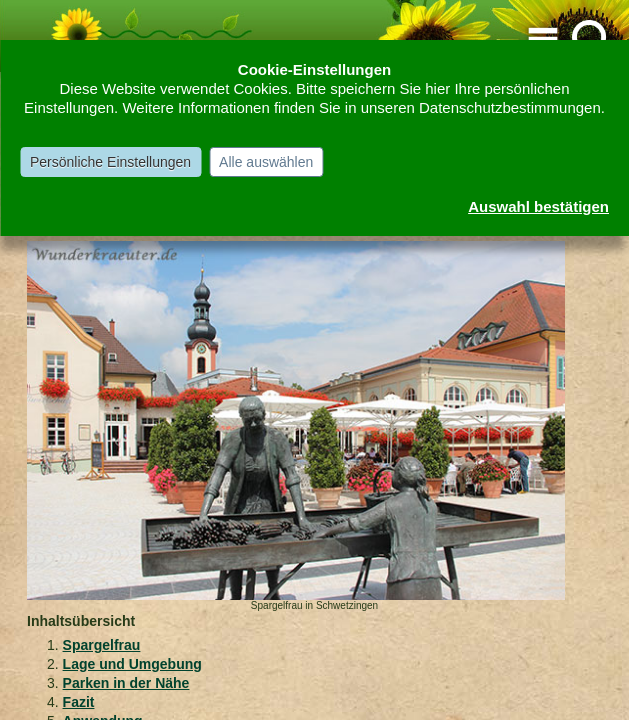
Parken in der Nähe (126, 683)
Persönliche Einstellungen (110, 162)
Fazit (79, 702)
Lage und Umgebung (132, 664)
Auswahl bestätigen (538, 206)
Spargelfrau (102, 645)
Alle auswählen (266, 162)
